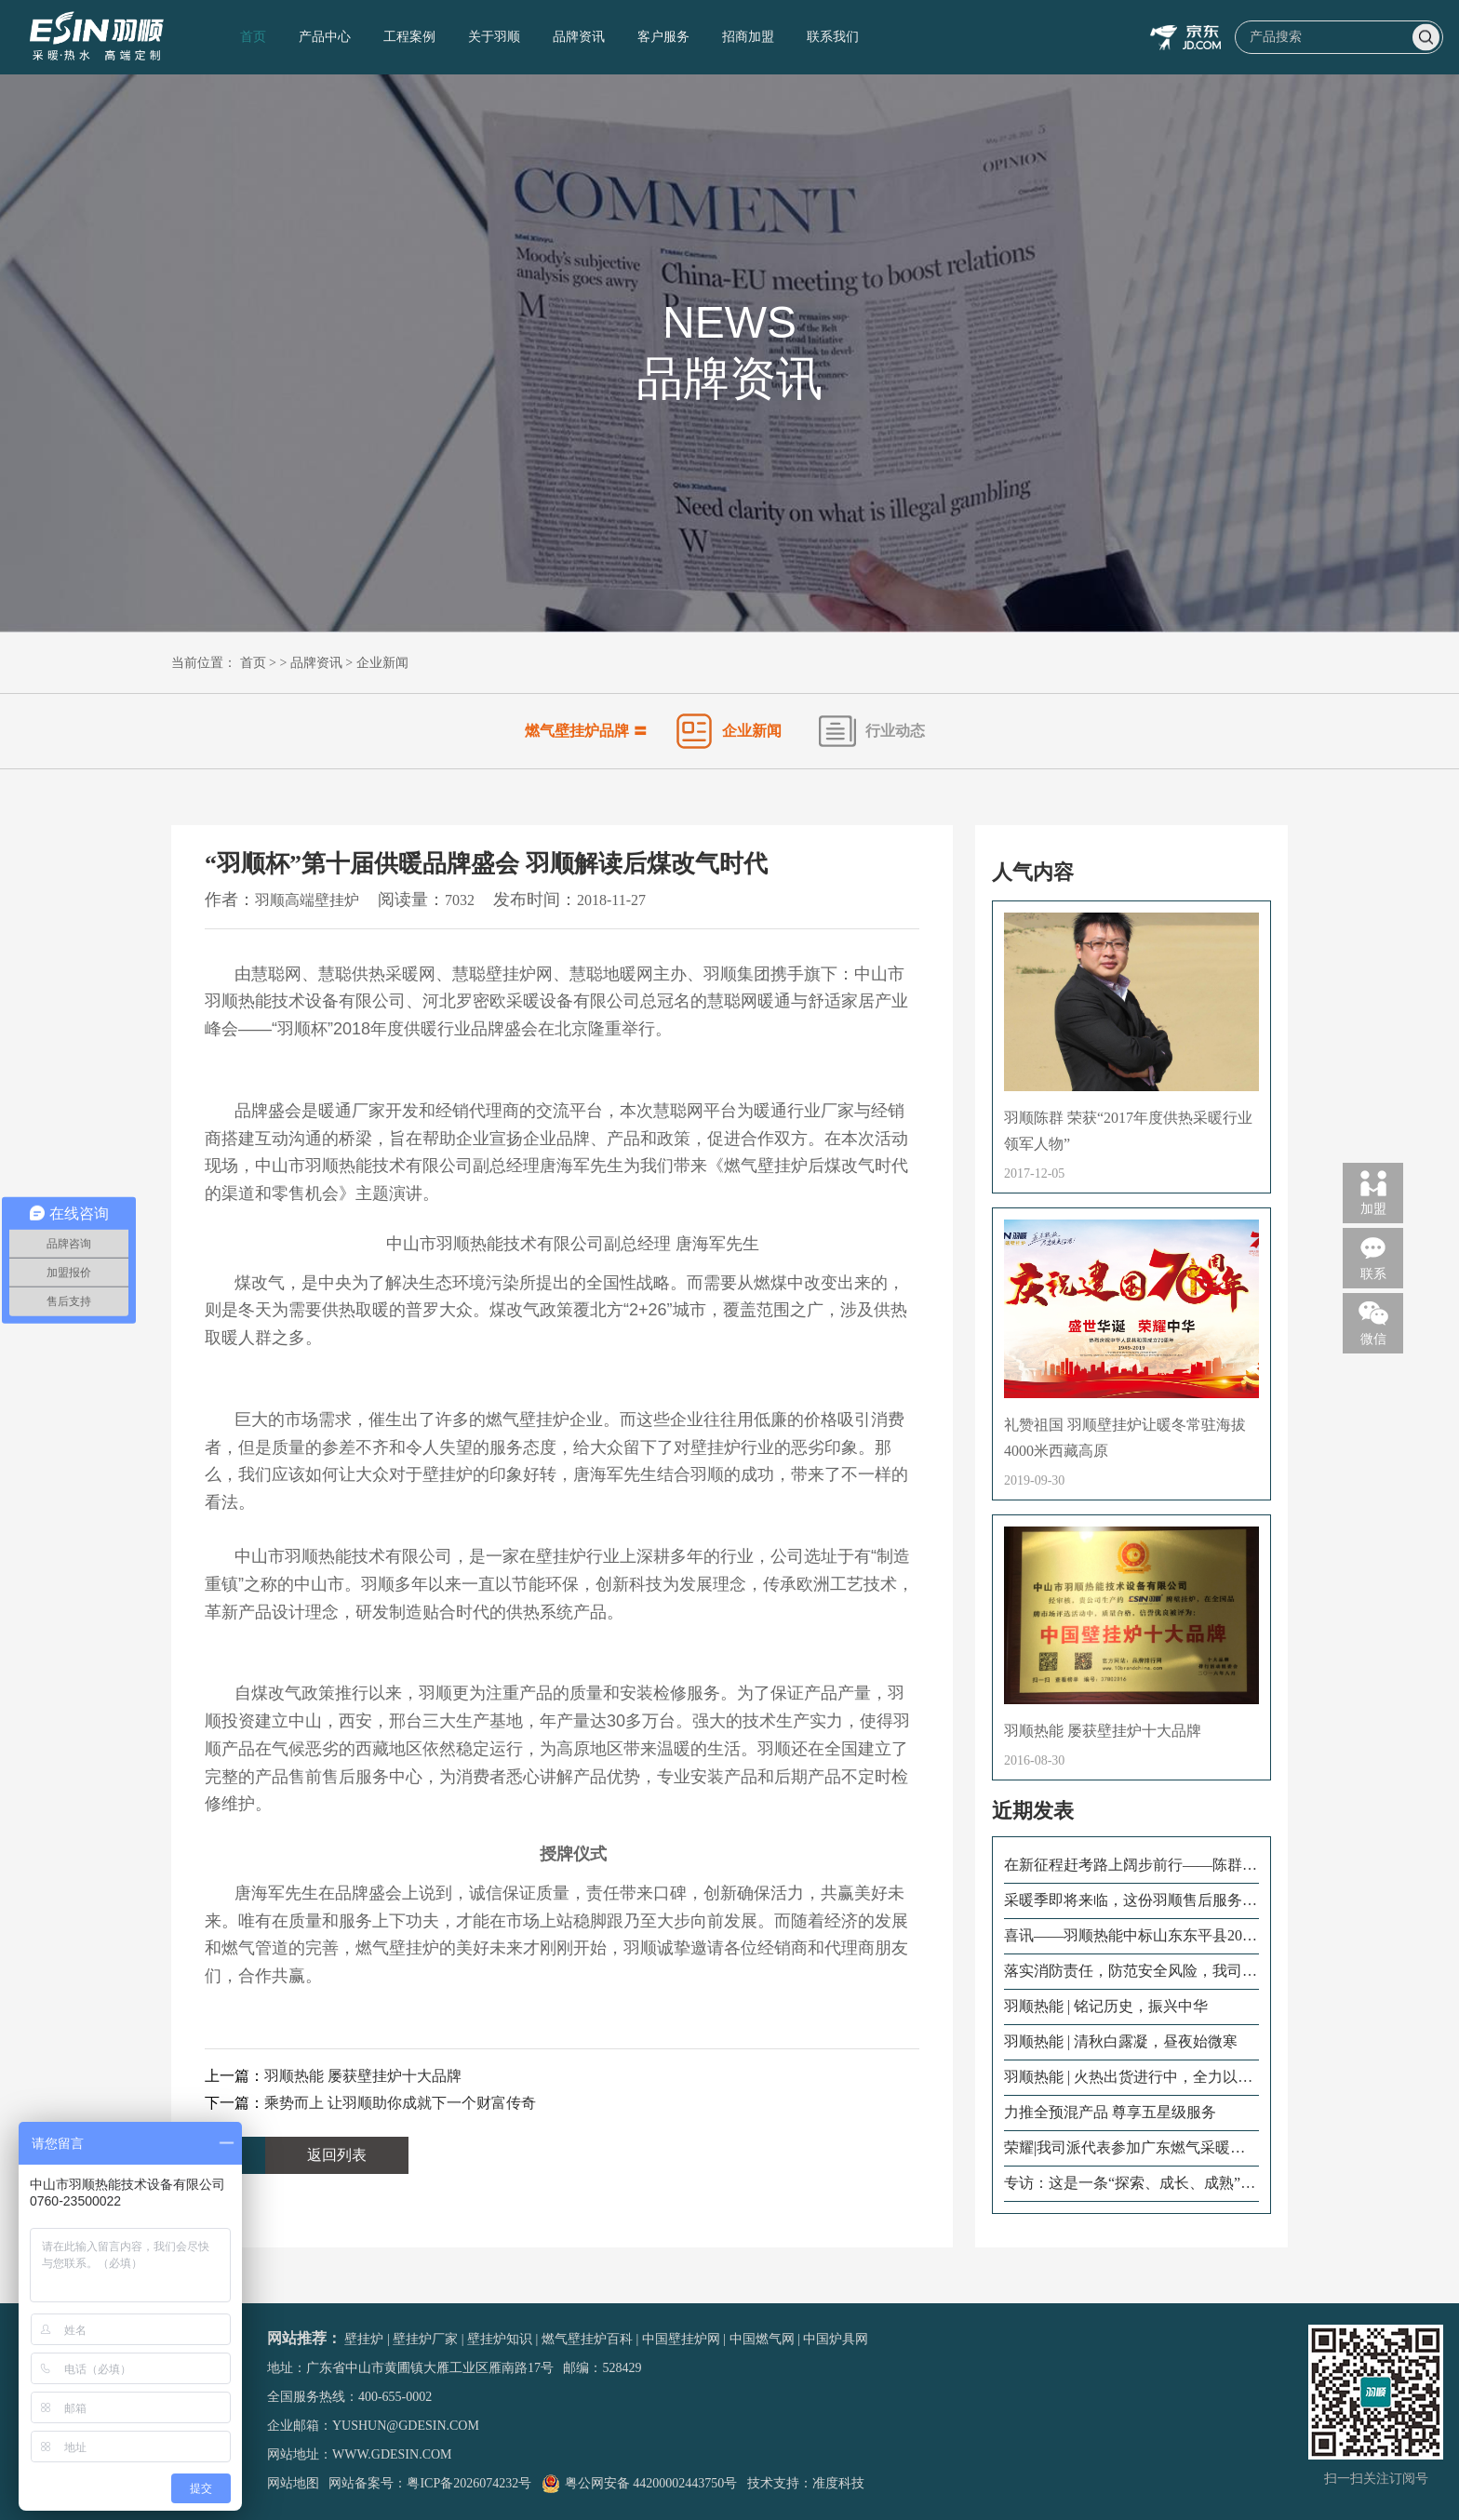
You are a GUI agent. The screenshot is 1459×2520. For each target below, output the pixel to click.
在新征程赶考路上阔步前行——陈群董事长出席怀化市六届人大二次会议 (1130, 1866)
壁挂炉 (363, 2339)
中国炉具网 (835, 2339)
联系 (1373, 1257)
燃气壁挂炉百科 (587, 2339)
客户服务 (663, 37)
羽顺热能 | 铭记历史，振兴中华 (1106, 2006)
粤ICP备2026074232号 (469, 2483)
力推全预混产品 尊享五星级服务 (1110, 2112)
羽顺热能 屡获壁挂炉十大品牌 (363, 2076)
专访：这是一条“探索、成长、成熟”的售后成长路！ (1129, 2184)
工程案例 (409, 37)
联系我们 (833, 37)
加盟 (1373, 1191)
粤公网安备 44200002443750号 (640, 2483)
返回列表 (337, 2155)
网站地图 (293, 2483)
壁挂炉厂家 (425, 2339)
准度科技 (838, 2483)
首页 (253, 37)
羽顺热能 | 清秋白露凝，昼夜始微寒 (1121, 2041)
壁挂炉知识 (499, 2339)
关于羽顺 (494, 37)
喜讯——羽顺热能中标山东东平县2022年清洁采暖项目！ (1130, 1936)
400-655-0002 (395, 2397)
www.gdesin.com (392, 2454)
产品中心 (325, 37)
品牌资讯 (579, 37)
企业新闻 (382, 663)
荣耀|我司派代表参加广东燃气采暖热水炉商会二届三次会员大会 (1124, 2149)
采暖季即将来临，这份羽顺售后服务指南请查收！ (1130, 1901)
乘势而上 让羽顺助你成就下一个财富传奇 (400, 2103)
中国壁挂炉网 (681, 2339)
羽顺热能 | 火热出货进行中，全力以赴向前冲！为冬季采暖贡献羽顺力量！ (1128, 2078)
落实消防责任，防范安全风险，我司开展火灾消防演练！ (1130, 1972)
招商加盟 (748, 37)
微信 (1373, 1322)
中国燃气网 (762, 2339)
